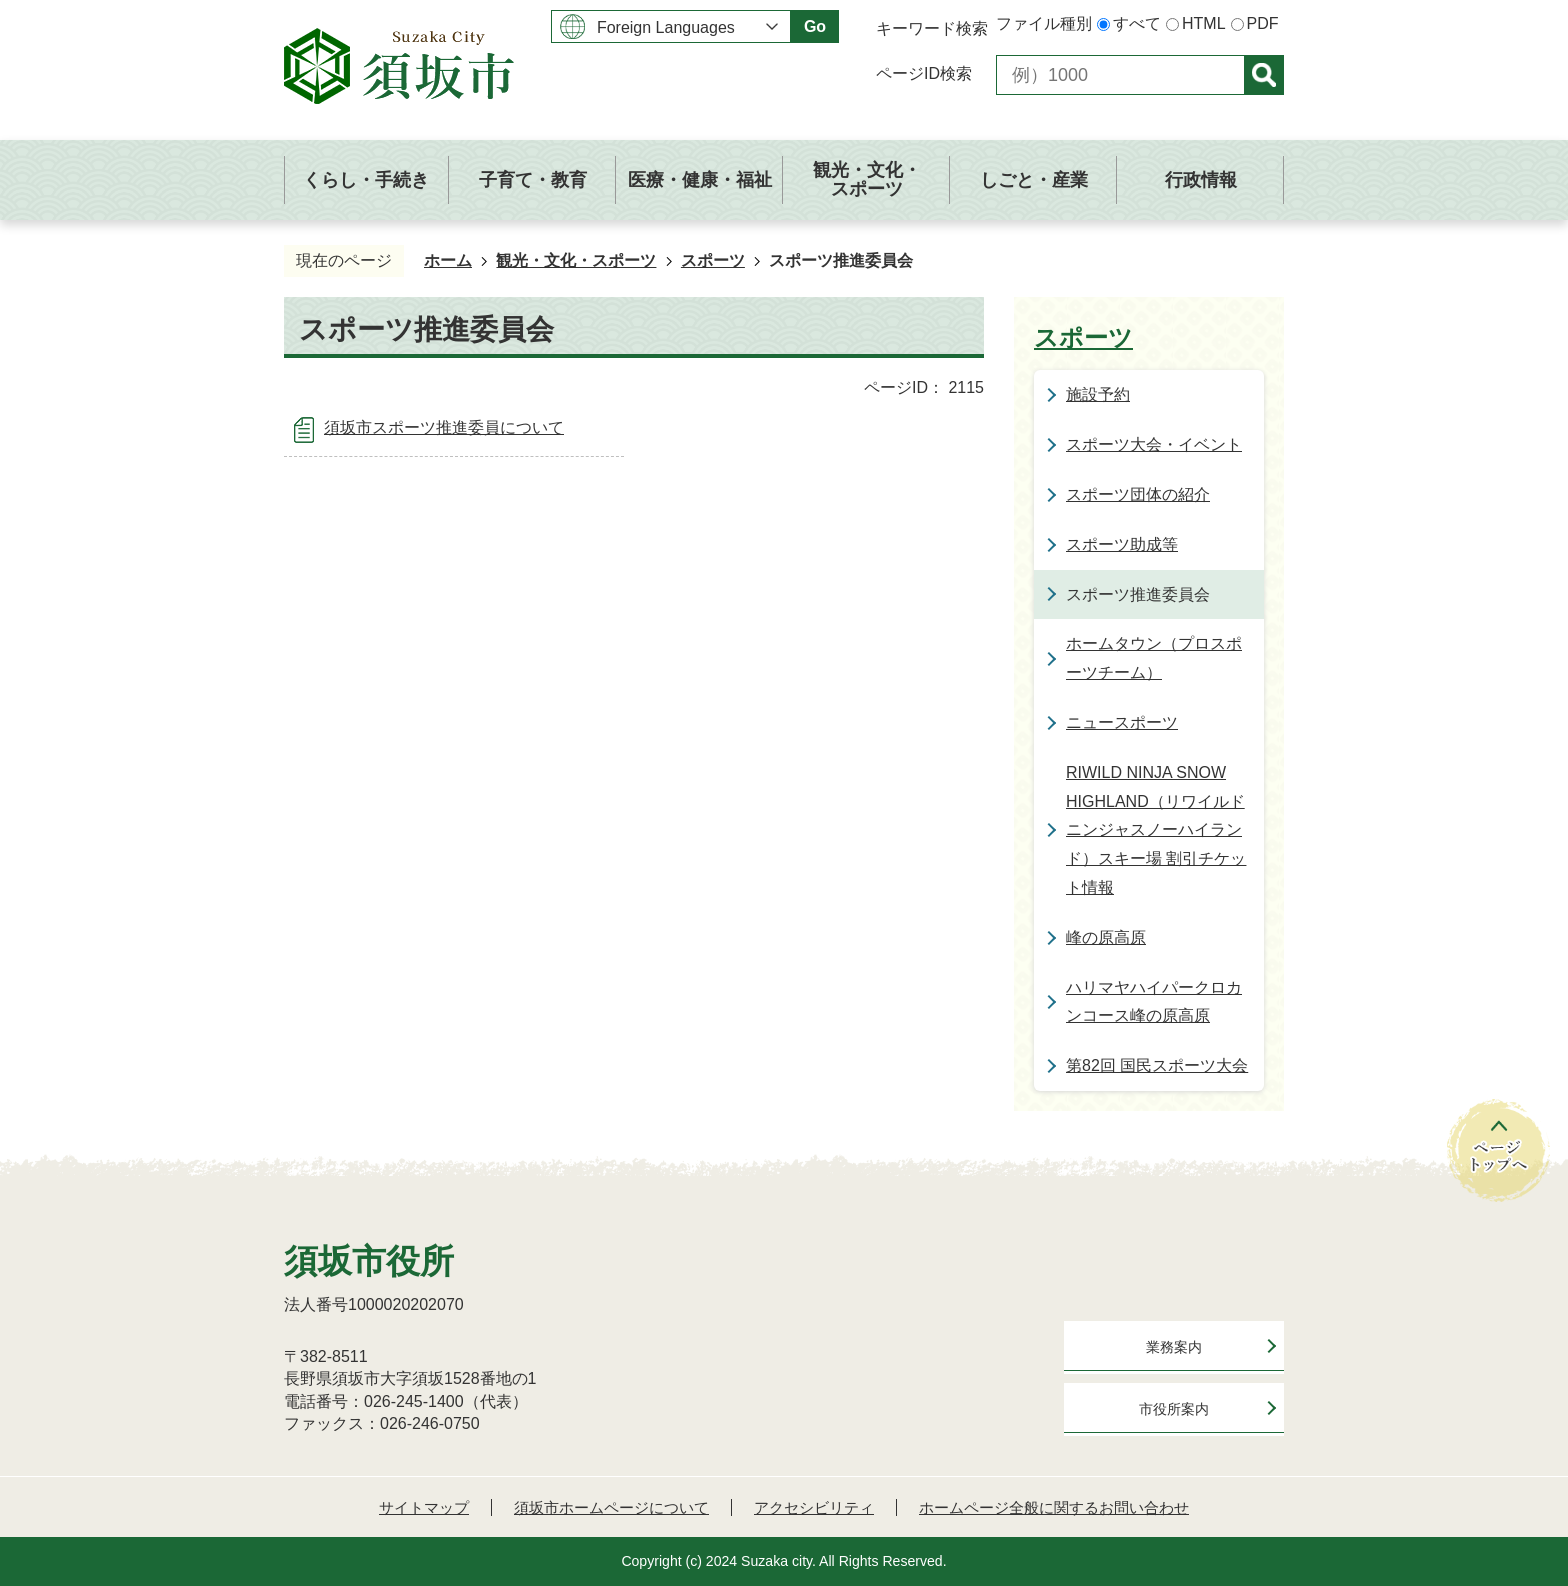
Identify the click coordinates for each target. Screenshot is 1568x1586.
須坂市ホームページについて (611, 1507)
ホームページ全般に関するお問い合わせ (1054, 1507)
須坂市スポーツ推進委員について (444, 427)
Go (815, 26)
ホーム (448, 260)
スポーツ (713, 260)
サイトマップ (424, 1507)
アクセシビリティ (814, 1507)
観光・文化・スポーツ (576, 260)
